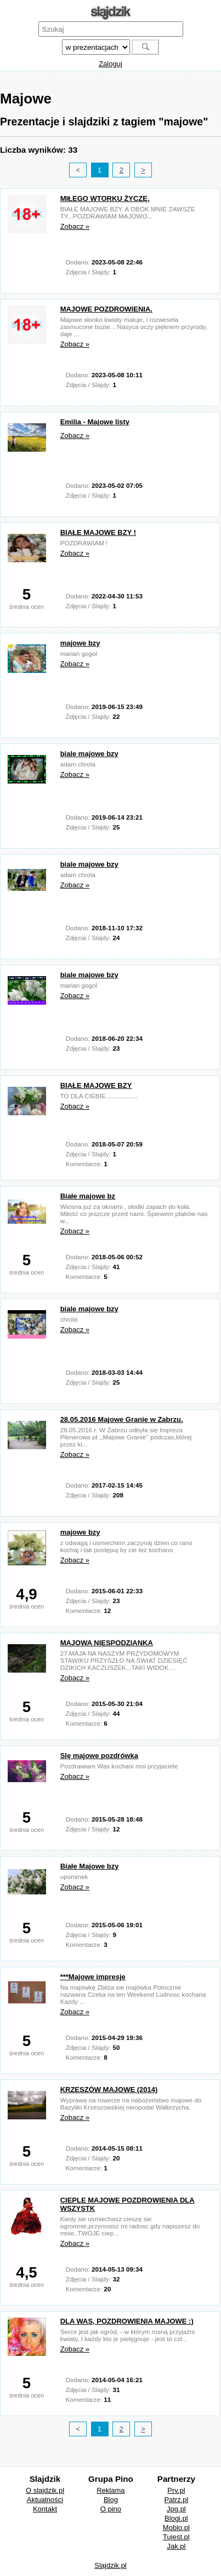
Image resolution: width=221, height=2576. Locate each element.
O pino (110, 2509)
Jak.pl (176, 2546)
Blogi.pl (176, 2518)
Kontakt (45, 2509)
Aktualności (45, 2500)
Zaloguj (110, 64)
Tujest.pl (176, 2537)
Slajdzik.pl (110, 2565)
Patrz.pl (176, 2500)
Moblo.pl (176, 2527)
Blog (111, 2500)
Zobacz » (74, 226)
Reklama (110, 2490)
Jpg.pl (176, 2509)
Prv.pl (176, 2490)
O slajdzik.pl (45, 2490)
